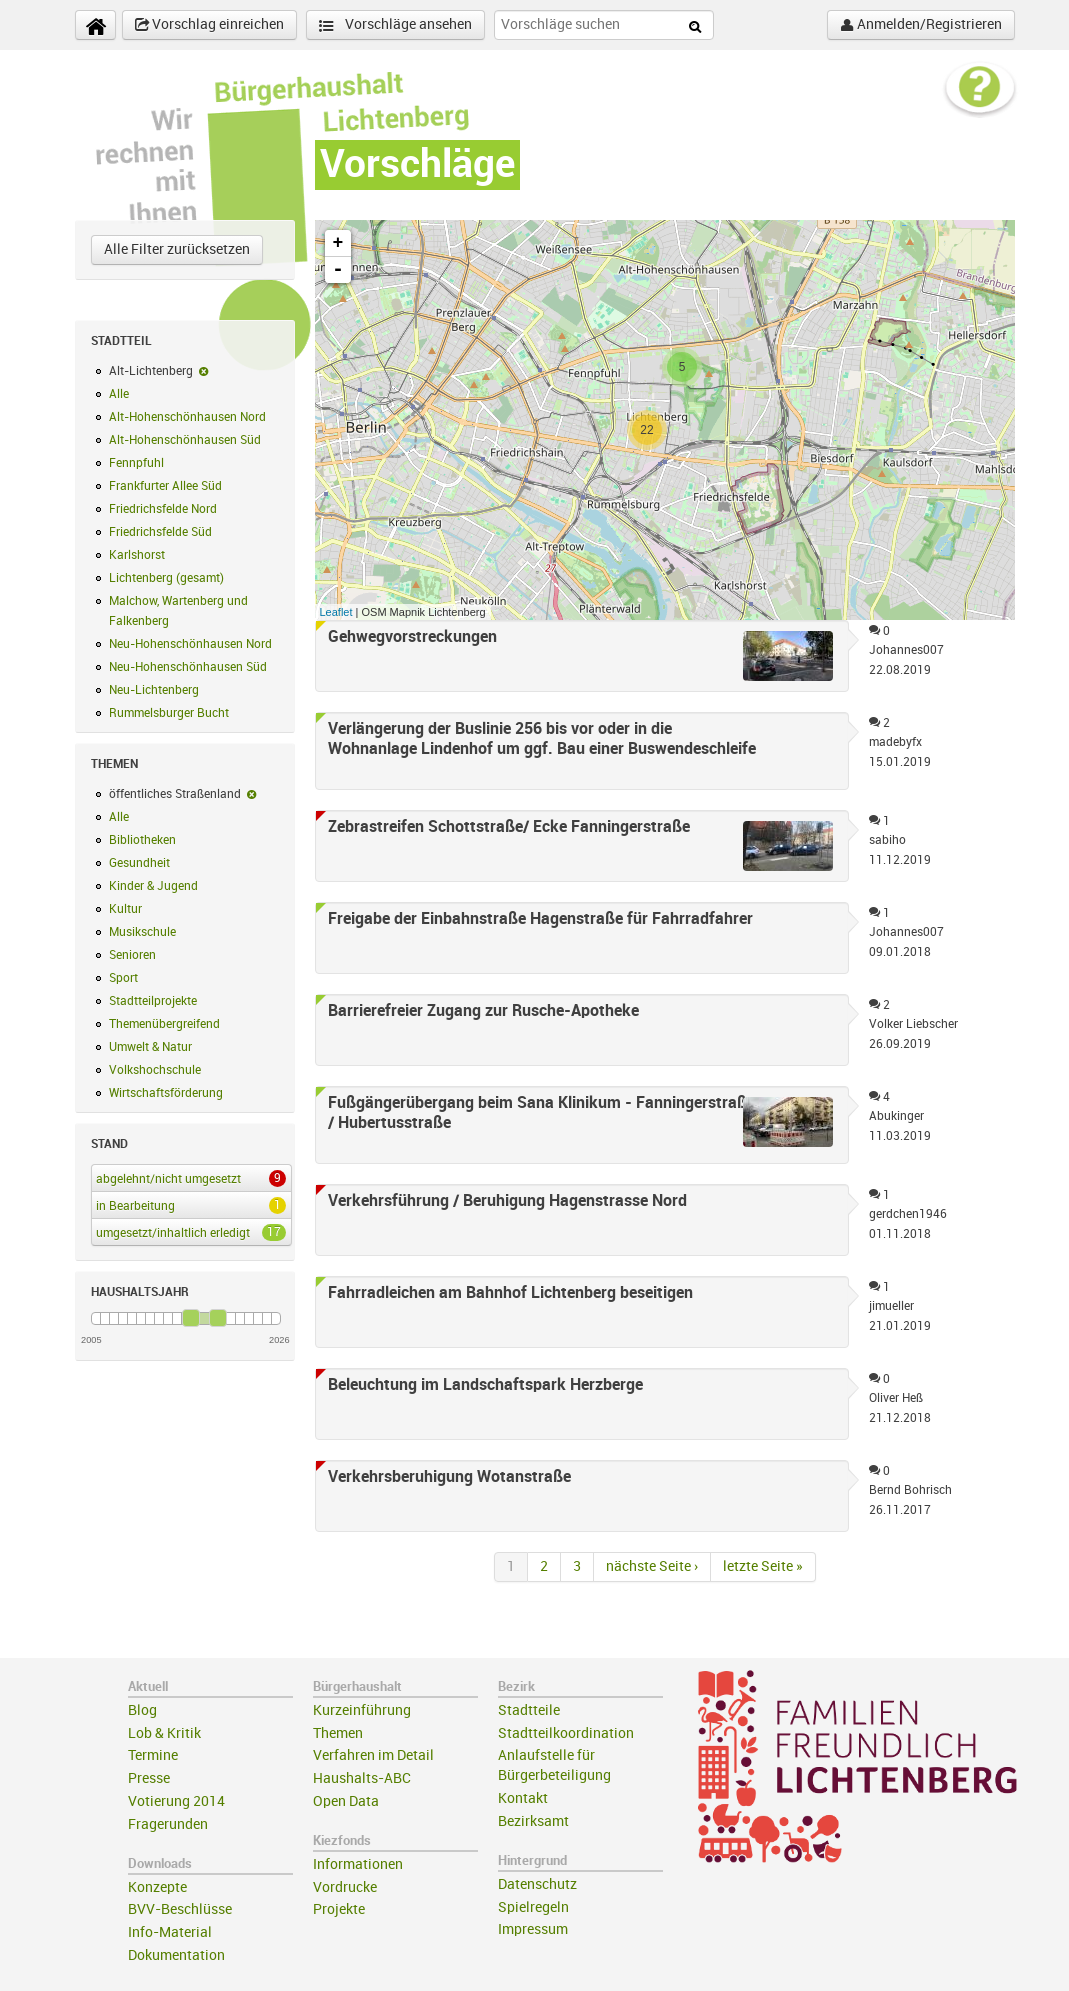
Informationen (358, 1864)
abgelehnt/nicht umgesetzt (187, 1178)
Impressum (533, 1929)
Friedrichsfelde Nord (163, 509)
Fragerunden (168, 1824)
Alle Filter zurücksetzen (177, 249)
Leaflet (336, 612)
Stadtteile (529, 1710)
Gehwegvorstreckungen (412, 637)
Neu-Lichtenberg (154, 690)
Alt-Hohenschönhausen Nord (187, 417)
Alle (119, 394)
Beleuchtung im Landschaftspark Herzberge (485, 1385)
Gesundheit (139, 863)
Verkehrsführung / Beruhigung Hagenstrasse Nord (507, 1201)
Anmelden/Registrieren (921, 25)
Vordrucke (345, 1887)
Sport (123, 978)
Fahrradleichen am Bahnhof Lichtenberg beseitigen (510, 1293)
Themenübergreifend (164, 1024)
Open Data (346, 1801)
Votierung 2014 (176, 1801)
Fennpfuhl (136, 463)
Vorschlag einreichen (209, 25)
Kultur (125, 909)
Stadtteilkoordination (566, 1733)
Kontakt (523, 1798)
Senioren (132, 955)
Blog (142, 1710)
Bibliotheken (142, 840)
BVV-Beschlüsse (180, 1909)
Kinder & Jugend (153, 886)
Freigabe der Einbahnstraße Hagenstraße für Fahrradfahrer (540, 919)
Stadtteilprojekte (153, 1001)
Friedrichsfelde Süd (160, 532)
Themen (338, 1733)
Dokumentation (176, 1955)
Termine (153, 1755)
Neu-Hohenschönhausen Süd (188, 667)
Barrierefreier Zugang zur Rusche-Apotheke (483, 1011)
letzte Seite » (763, 1566)
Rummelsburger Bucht (169, 713)
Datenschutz (537, 1884)
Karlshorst (137, 555)
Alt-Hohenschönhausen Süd (185, 440)
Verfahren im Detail (373, 1755)
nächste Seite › (652, 1566)
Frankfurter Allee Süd (165, 486)
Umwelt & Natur (150, 1047)
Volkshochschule (155, 1070)
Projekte (339, 1909)
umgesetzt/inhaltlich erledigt (187, 1232)
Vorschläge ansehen (395, 25)
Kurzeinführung (362, 1710)
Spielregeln (533, 1907)
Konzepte (157, 1887)
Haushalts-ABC (362, 1778)
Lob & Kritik (164, 1733)
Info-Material (170, 1932)
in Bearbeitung (187, 1205)
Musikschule (142, 932)
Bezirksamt (533, 1821)
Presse (149, 1778)
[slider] (191, 1318)
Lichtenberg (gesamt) (166, 578)
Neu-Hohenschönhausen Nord (190, 644)
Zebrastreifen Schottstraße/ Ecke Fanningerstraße (509, 827)
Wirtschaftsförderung (166, 1093)
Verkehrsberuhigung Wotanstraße (449, 1477)
